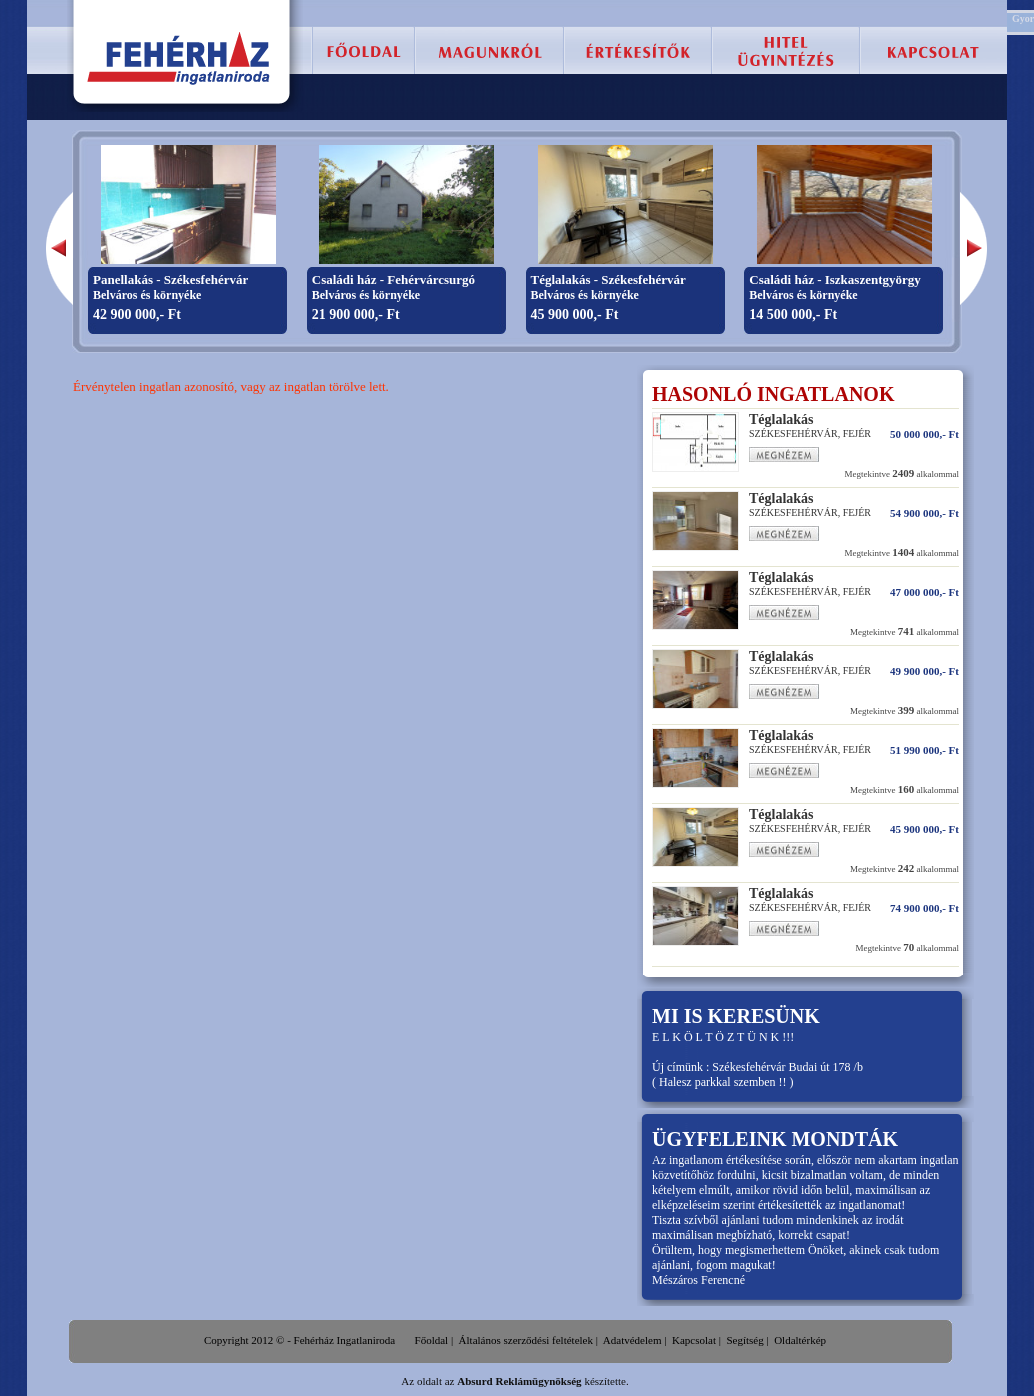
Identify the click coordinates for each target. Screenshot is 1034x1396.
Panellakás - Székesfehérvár (170, 279)
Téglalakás (781, 419)
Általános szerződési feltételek (526, 1340)
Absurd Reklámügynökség (519, 1381)
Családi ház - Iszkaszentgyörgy (835, 279)
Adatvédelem (632, 1340)
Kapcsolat (694, 1340)
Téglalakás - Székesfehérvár (608, 279)
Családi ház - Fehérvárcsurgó (393, 279)
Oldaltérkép (800, 1340)
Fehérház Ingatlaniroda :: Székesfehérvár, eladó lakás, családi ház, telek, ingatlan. (179, 57)
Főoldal (432, 1340)
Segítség (744, 1340)
